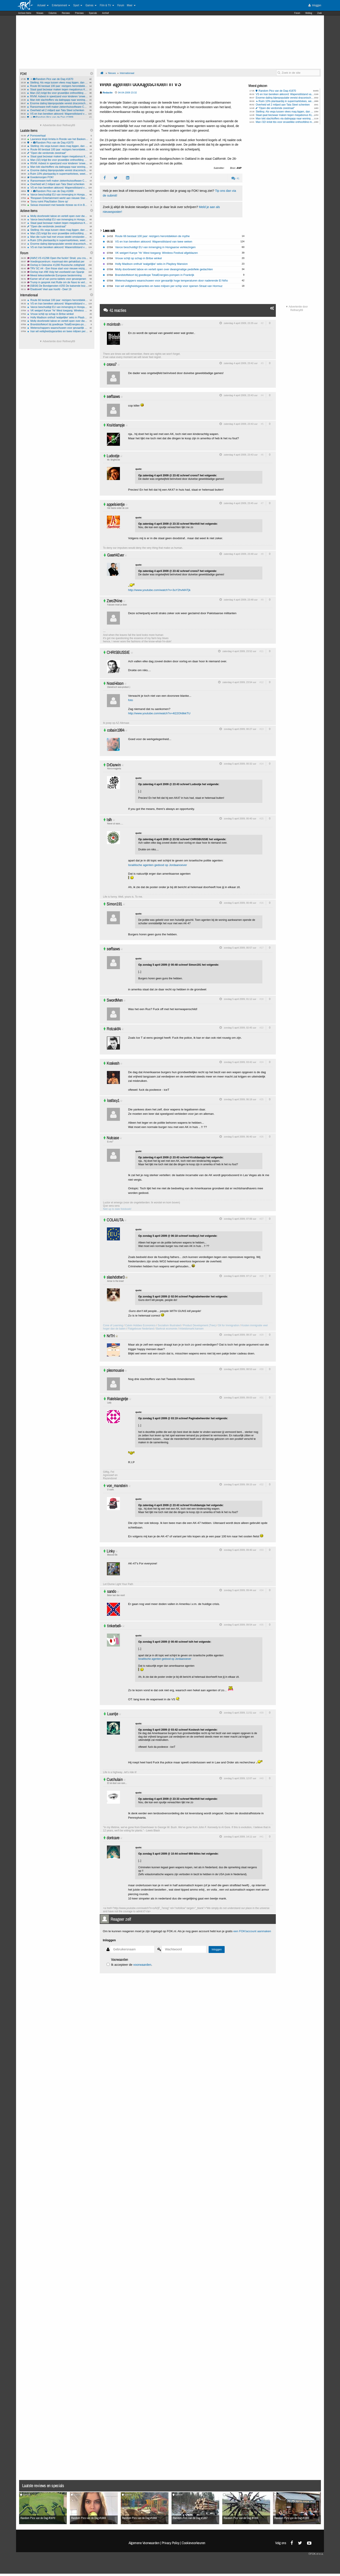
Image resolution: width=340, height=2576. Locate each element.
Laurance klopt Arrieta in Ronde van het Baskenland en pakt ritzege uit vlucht (57, 139)
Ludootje (113, 456)
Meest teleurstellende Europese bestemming (57, 275)
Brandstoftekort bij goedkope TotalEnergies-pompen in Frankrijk (57, 324)
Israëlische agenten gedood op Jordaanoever (157, 865)
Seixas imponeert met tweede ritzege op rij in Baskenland (57, 205)
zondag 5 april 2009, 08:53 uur (240, 1369)
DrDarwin (114, 765)
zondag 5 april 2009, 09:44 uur (240, 1590)
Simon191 (114, 904)
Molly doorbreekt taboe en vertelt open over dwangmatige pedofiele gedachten (57, 216)
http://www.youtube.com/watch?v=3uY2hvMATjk (159, 590)
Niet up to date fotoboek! (117, 1209)
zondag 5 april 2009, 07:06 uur (240, 1218)
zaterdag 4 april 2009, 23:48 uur (241, 554)
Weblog (308, 13)
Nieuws (39, 13)
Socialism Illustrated (169, 1325)
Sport (77, 5)
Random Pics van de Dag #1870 (57, 79)
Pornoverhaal (57, 135)
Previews (79, 13)
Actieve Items (24, 13)
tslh (109, 819)
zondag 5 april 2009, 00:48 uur (240, 903)
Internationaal (127, 73)
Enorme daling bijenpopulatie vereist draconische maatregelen (57, 103)
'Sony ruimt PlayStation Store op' (57, 201)
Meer (131, 5)
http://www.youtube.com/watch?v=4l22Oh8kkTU (159, 713)
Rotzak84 (114, 1029)
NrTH (111, 1336)
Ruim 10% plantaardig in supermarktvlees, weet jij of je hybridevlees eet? (57, 173)
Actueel (43, 5)
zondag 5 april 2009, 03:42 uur (240, 1062)
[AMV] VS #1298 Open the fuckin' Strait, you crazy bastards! (57, 258)
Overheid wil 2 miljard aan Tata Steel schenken (57, 110)
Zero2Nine (114, 601)
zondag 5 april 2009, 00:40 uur (240, 818)
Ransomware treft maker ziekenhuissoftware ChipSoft (57, 107)
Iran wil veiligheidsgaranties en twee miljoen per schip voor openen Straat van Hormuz (57, 331)
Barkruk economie (166, 1328)
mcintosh (113, 324)
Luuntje (112, 1714)
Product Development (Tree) (199, 1325)
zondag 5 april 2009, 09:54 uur (240, 1624)
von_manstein (117, 1485)
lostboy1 (113, 1100)
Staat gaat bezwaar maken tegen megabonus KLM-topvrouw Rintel (57, 89)
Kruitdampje (115, 425)
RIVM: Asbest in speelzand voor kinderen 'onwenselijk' (57, 96)
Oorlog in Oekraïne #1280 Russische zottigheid (57, 265)
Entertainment (61, 5)
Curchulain (115, 1779)
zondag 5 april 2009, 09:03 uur (240, 1397)
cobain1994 (115, 730)
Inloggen (314, 5)
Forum (297, 13)
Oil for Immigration (228, 1325)
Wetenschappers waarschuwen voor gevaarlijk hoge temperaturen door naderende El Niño (57, 328)
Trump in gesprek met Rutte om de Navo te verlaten (57, 282)
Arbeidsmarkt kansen (191, 1328)
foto (130, 700)
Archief (105, 13)
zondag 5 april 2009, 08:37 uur (240, 1334)
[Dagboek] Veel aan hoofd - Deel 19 (57, 289)
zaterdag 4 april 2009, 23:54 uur (239, 682)
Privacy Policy (171, 2542)
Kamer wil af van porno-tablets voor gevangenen (57, 279)
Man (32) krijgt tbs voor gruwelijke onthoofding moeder (57, 93)
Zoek (319, 13)
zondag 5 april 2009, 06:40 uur (240, 1136)
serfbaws (113, 396)
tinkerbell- (114, 1626)
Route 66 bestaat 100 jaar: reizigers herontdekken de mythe (57, 86)
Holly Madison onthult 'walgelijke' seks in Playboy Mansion (57, 317)
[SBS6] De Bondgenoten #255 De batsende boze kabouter (57, 286)
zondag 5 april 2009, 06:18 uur (240, 1099)
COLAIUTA (115, 1220)
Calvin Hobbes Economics (140, 1325)
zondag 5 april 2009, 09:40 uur (240, 1550)
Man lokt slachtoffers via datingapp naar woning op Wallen (57, 100)
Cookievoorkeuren (193, 2542)
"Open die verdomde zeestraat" (57, 153)
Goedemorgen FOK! (57, 177)
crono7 (111, 364)
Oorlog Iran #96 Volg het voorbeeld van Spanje (57, 272)
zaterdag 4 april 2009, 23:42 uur (241, 363)
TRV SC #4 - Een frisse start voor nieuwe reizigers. (57, 268)
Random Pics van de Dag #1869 (57, 117)
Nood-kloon (115, 683)
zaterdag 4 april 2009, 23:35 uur (241, 323)
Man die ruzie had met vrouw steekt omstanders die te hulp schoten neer (57, 237)
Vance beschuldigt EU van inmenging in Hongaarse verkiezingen (57, 194)
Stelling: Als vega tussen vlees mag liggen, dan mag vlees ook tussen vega (57, 82)
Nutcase (113, 1138)
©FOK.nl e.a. (316, 2553)
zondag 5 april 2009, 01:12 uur (240, 999)
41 (235, 178)
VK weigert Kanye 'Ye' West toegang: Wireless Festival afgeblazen (57, 310)
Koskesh (113, 1063)
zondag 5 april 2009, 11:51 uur (240, 1712)
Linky (110, 1551)
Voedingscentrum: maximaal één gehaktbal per (57, 261)
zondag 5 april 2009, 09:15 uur (240, 1484)
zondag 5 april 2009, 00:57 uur (240, 947)
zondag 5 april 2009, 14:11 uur (240, 1836)
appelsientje (115, 504)
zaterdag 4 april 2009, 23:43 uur (241, 395)
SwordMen (115, 1000)
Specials (93, 13)
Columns (53, 13)
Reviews (66, 13)
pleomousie (115, 1370)
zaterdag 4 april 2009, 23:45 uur (241, 503)
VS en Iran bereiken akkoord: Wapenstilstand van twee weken (57, 113)
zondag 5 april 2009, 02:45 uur (240, 1027)
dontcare (113, 1837)
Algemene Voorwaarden (144, 2542)
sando (111, 1591)
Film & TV (107, 5)
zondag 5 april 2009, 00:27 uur (240, 729)
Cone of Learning (113, 1325)
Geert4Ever (115, 555)
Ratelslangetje (117, 1398)
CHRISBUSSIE (118, 652)
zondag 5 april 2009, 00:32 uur (240, 763)
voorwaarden (142, 1964)
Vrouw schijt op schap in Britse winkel (57, 314)
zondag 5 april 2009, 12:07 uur (240, 1778)
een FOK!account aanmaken (252, 1931)
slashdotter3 (115, 1277)
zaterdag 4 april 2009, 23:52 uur (239, 651)
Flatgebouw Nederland (141, 1328)
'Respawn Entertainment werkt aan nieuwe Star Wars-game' (57, 198)
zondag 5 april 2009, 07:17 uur (240, 1276)
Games (90, 5)
